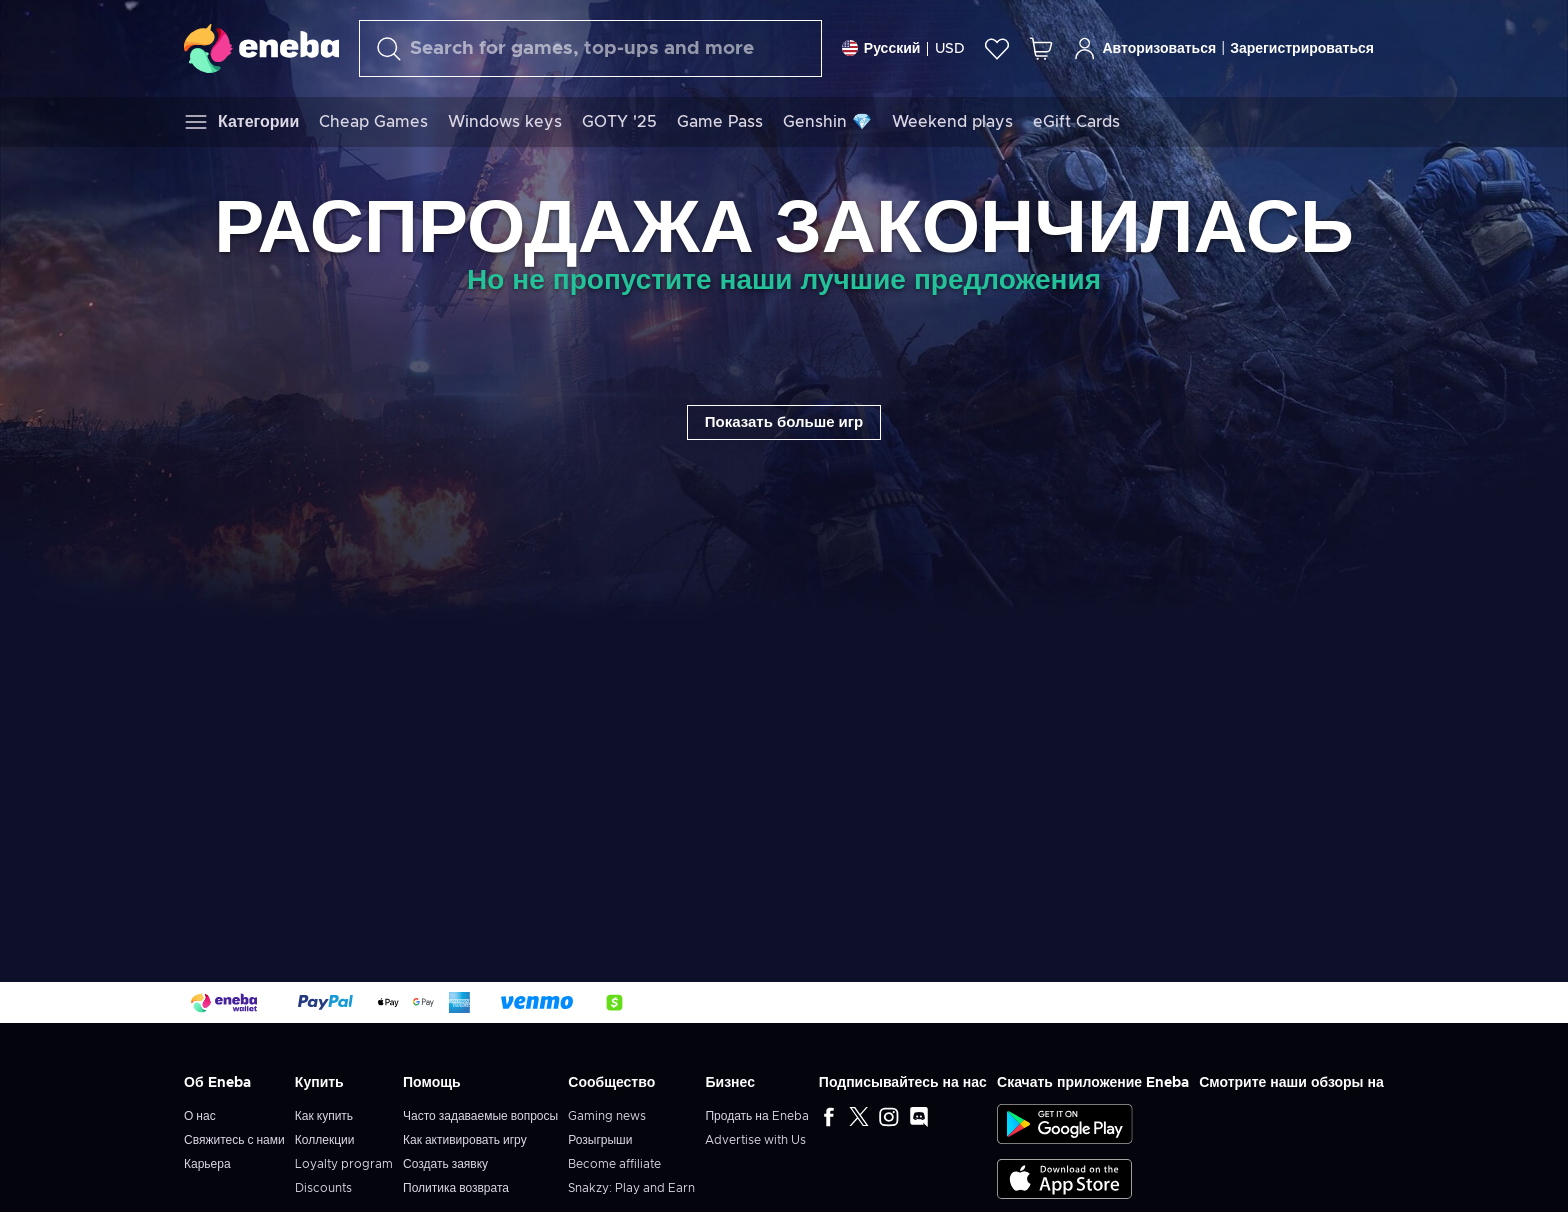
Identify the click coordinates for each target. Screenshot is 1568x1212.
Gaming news (607, 1116)
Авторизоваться (1144, 48)
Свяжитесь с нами (234, 1140)
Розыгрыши (600, 1140)
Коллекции (325, 1140)
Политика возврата (456, 1188)
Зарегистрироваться (1302, 49)
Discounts (323, 1188)
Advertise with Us (755, 1140)
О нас (200, 1116)
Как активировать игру (465, 1140)
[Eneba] (261, 48)
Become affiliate (614, 1164)
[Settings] (904, 48)
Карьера (207, 1164)
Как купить (324, 1116)
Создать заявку (445, 1164)
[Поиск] (590, 48)
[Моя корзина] (1041, 48)
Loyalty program (344, 1164)
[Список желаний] (997, 48)
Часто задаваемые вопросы (480, 1116)
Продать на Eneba (756, 1116)
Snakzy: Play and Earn (631, 1188)
